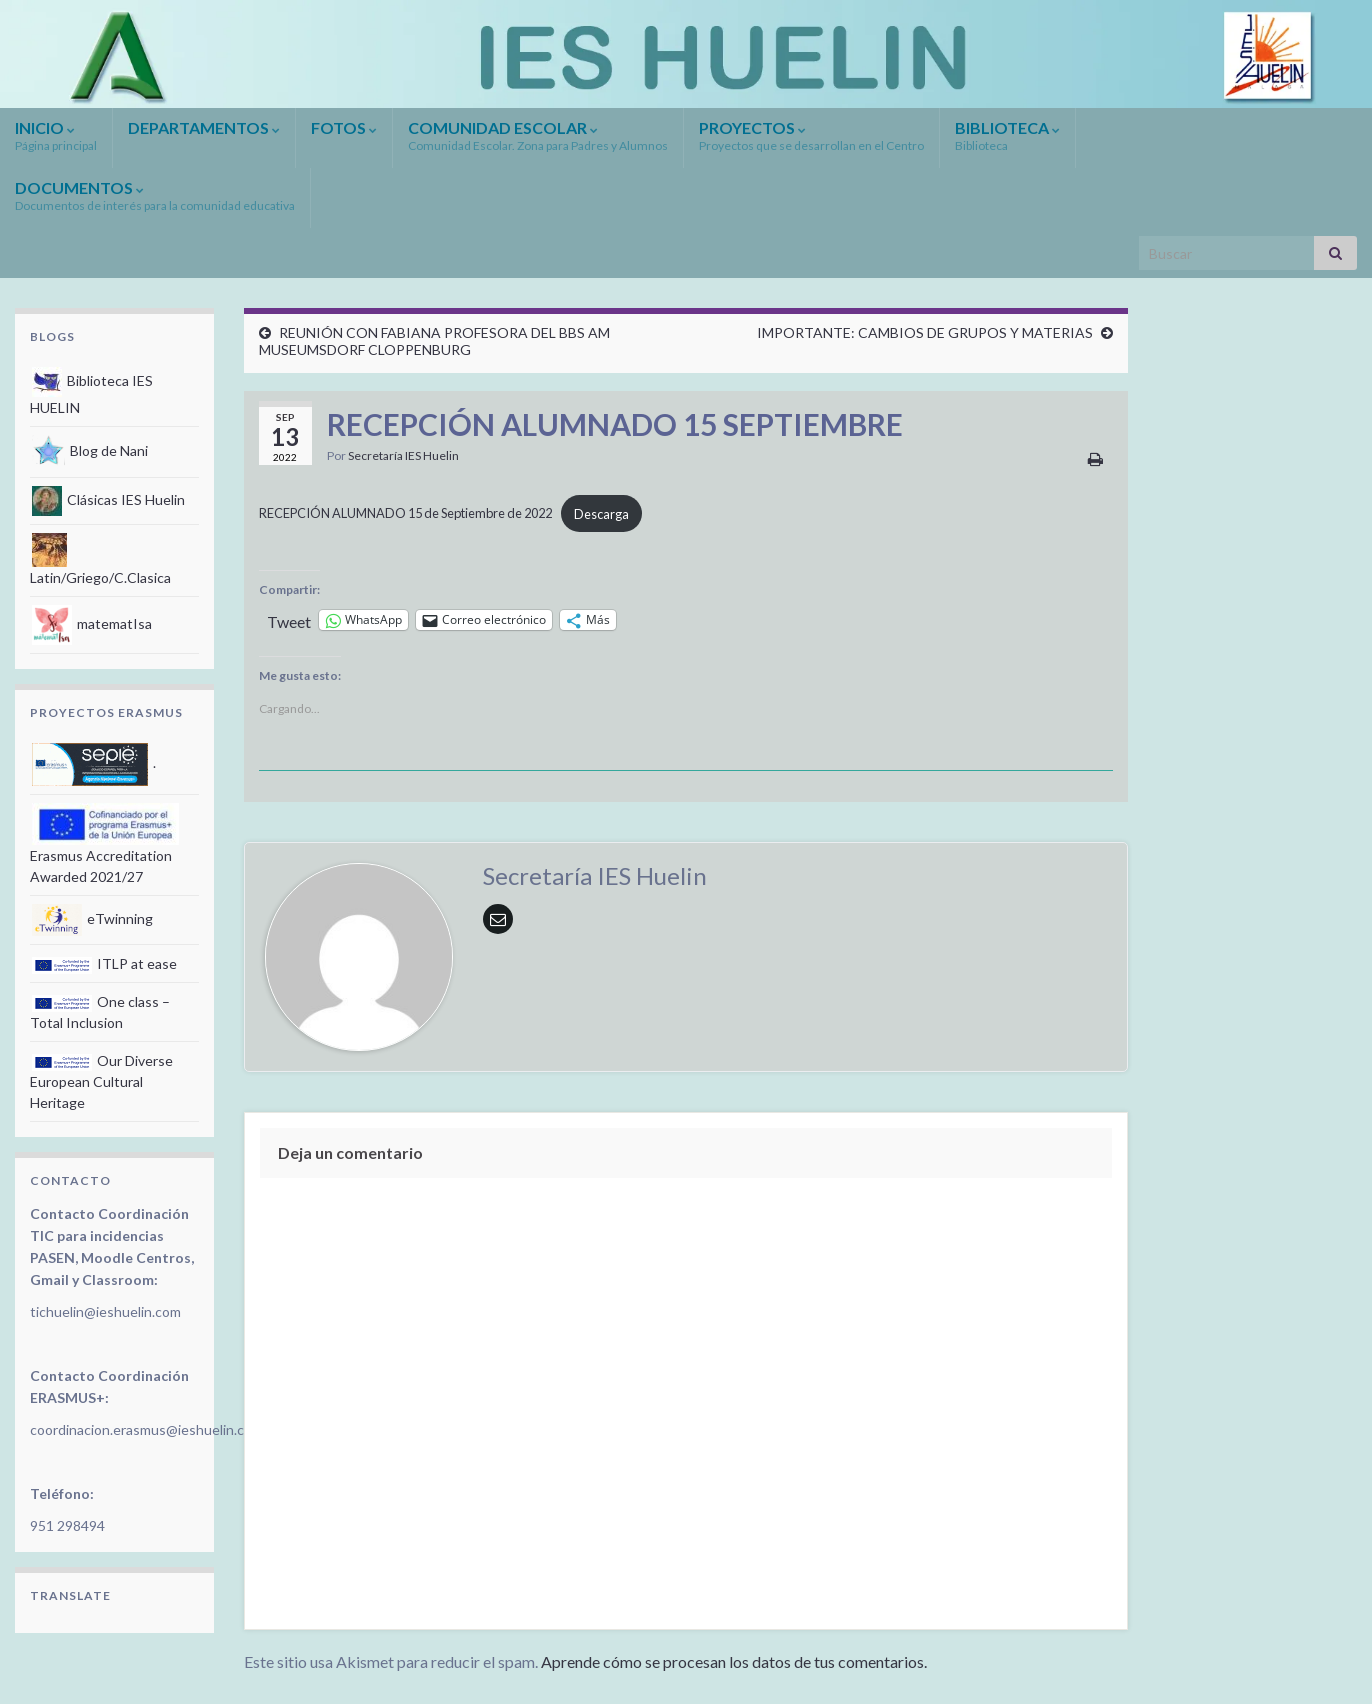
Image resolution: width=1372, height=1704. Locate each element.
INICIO (56, 135)
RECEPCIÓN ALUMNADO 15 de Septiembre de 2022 (405, 514)
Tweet (289, 620)
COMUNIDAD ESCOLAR (538, 135)
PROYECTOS (811, 135)
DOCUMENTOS (155, 195)
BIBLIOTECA (1007, 135)
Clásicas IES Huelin (108, 499)
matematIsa (92, 623)
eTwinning (92, 918)
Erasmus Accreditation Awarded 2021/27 (104, 849)
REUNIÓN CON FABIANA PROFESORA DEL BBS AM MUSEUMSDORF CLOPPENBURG (434, 341)
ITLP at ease (104, 963)
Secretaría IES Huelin (403, 455)
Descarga (601, 514)
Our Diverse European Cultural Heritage (101, 1081)
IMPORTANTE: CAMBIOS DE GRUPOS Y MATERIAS (925, 332)
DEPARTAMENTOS (204, 127)
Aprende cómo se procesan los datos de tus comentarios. (734, 1661)
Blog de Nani (90, 450)
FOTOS (344, 127)
